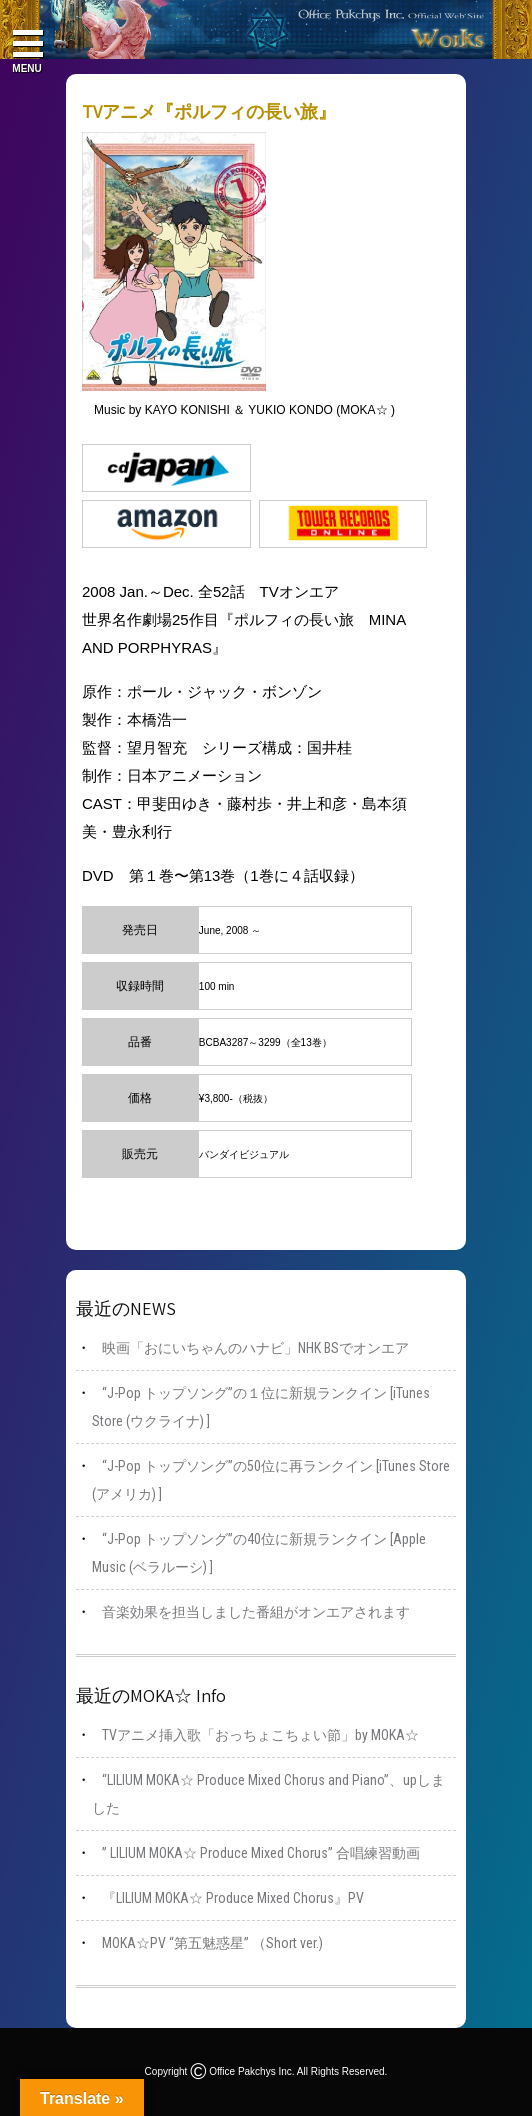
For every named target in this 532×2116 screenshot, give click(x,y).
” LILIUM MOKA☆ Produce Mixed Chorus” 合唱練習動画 (261, 1853)
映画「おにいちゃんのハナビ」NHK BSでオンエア (255, 1348)
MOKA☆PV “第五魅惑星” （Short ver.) (212, 1943)
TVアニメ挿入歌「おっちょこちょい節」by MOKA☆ (260, 1735)
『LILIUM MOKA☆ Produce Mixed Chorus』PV (233, 1898)
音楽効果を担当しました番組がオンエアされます (256, 1612)
